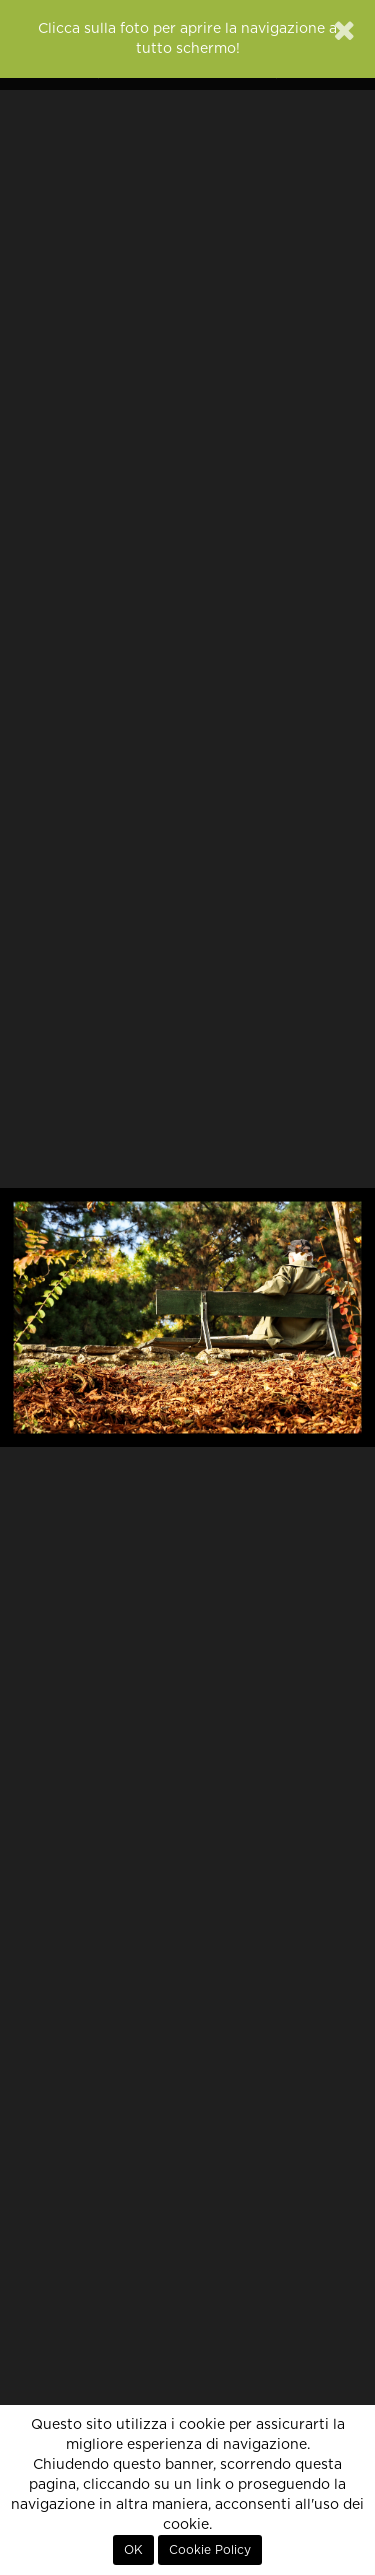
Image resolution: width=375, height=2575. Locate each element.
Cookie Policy (210, 2550)
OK (133, 2550)
